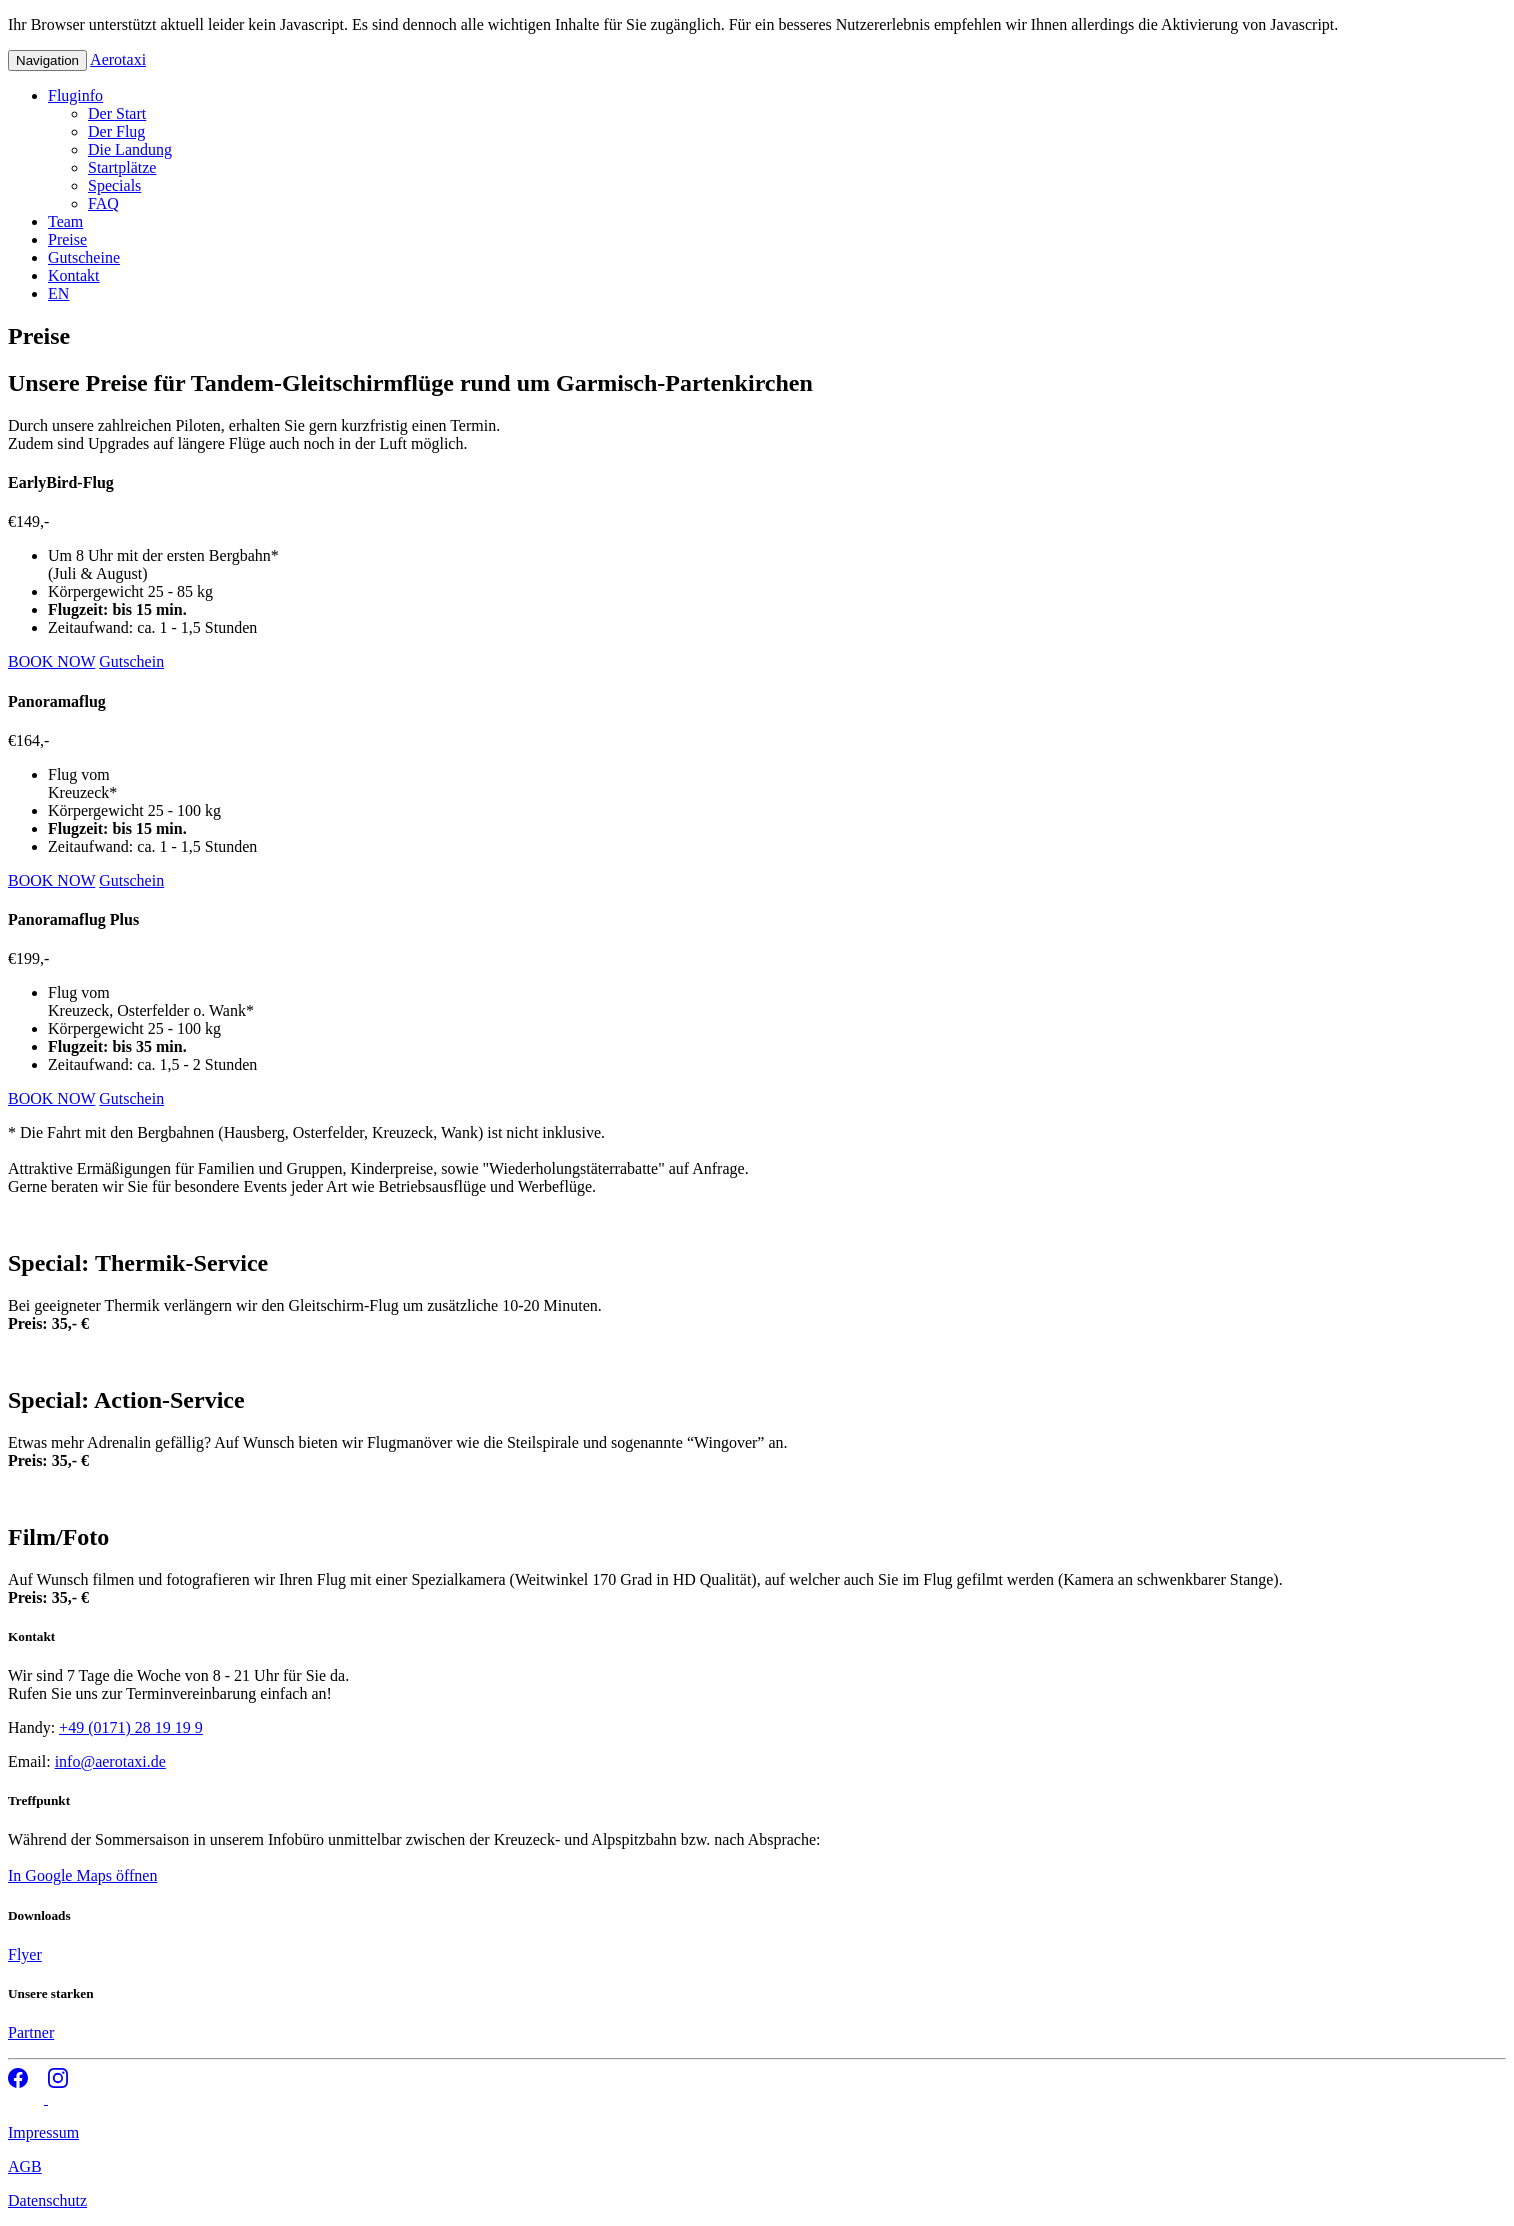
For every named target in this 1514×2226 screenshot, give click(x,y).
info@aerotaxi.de (110, 1761)
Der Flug (116, 131)
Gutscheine (84, 257)
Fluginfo (75, 95)
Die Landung (130, 149)
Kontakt (74, 275)
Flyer (25, 1954)
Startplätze (122, 167)
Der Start (117, 113)
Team (65, 221)
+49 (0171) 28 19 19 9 (131, 1727)
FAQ (103, 203)
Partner (31, 2032)
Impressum (43, 2132)
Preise (67, 239)
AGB (25, 2166)
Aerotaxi (118, 59)
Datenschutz (47, 2200)
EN (58, 293)
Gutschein (131, 661)
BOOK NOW (51, 661)
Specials (114, 185)
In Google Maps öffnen (82, 1875)
